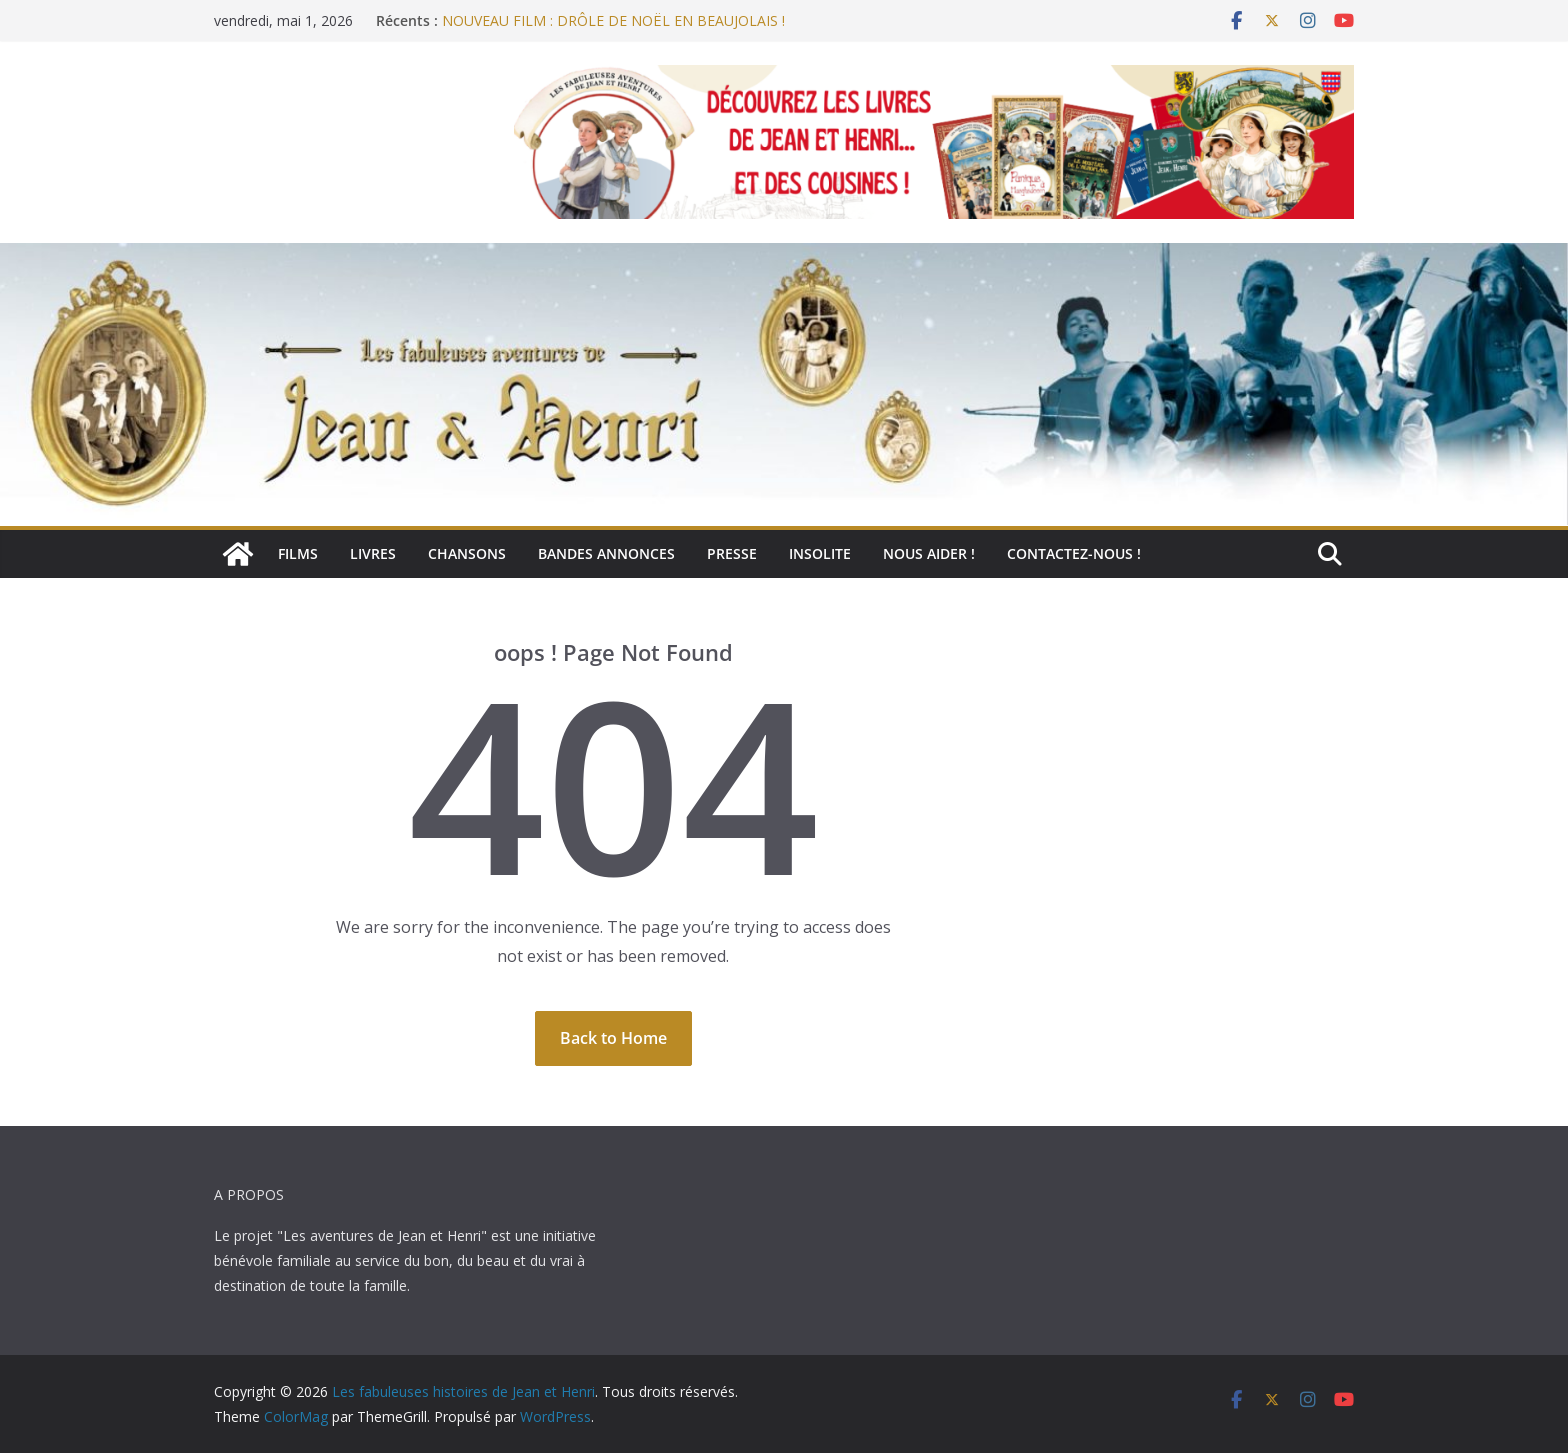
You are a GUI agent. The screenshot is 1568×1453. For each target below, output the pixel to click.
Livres (373, 553)
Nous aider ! (929, 553)
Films (298, 553)
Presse (732, 553)
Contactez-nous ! (1074, 553)
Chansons (467, 553)
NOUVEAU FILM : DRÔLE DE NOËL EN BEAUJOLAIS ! (613, 20)
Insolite (820, 553)
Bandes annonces (606, 553)
